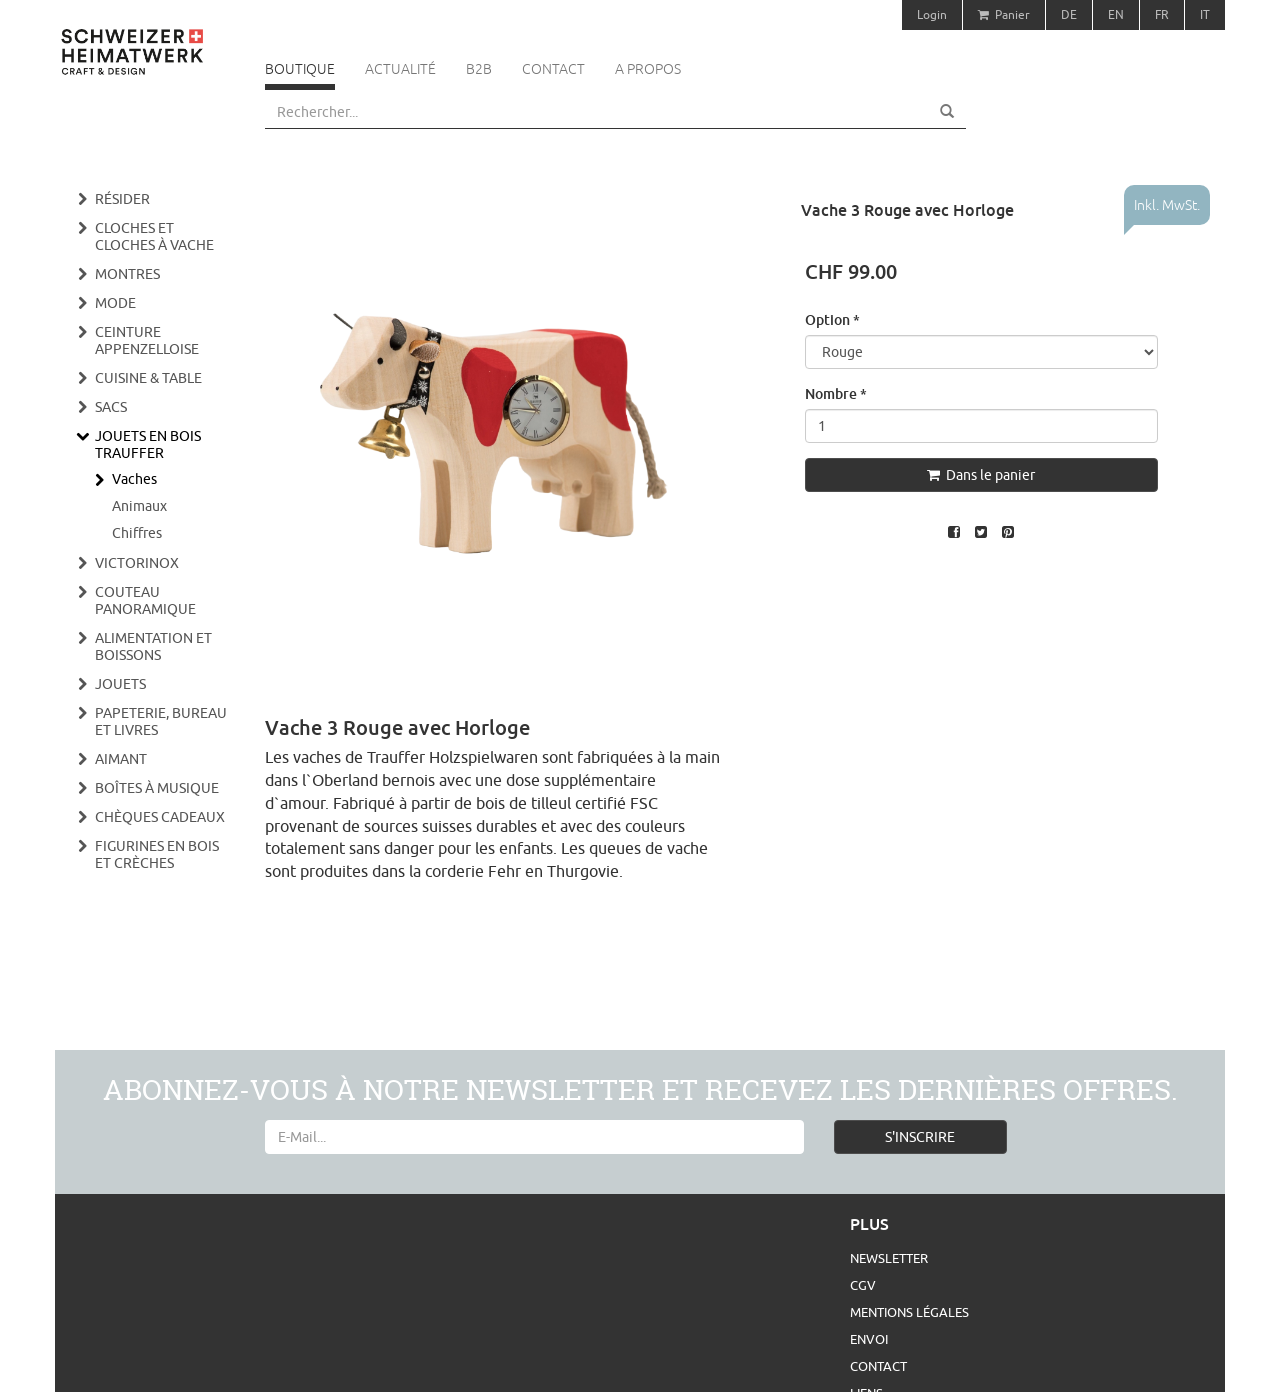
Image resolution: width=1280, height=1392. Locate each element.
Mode (115, 303)
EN (1116, 14)
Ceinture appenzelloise (147, 340)
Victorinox (137, 563)
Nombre (836, 393)
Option (832, 319)
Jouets (120, 684)
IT (1205, 14)
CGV (863, 1285)
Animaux (139, 506)
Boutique (300, 69)
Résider (122, 199)
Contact (553, 69)
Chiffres (137, 533)
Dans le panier (981, 475)
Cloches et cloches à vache (154, 236)
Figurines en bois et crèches (157, 854)
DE (1069, 14)
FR (1162, 14)
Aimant (121, 759)
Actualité (400, 69)
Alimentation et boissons (153, 646)
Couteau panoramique (145, 600)
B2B (479, 69)
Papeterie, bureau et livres (161, 721)
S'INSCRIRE (920, 1137)
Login (932, 14)
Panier (1004, 14)
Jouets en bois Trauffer (148, 444)
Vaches (134, 479)
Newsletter (889, 1258)
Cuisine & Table (148, 378)
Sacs (111, 407)
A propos (648, 69)
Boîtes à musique (157, 788)
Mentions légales (909, 1312)
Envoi (869, 1339)
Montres (127, 274)
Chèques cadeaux (160, 817)
